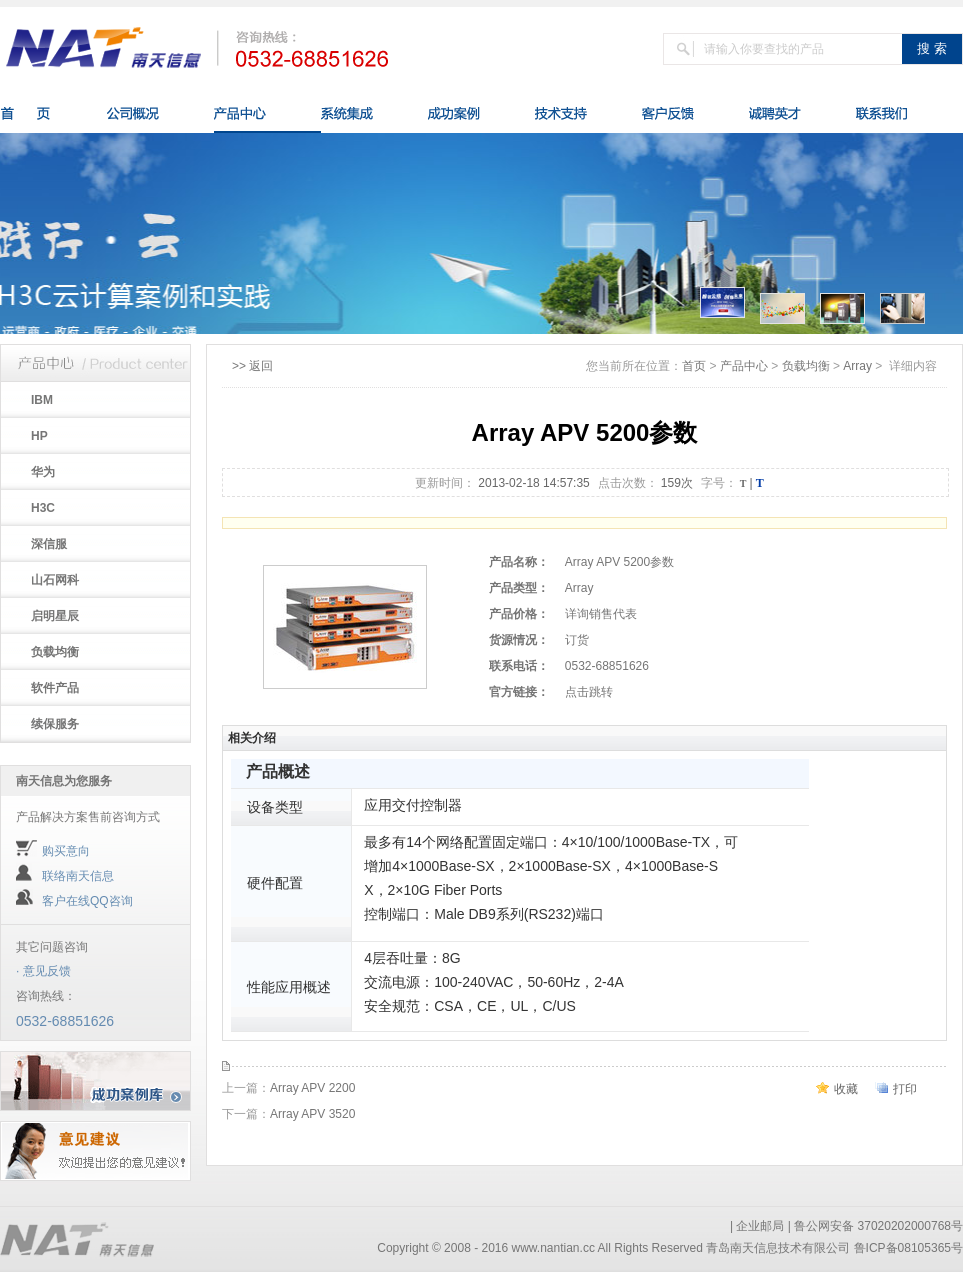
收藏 (846, 1089)
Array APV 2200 (312, 1088)
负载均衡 (806, 366)
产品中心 (744, 366)
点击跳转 (589, 692)
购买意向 (66, 851)
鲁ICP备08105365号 (908, 1248)
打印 (905, 1089)
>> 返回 (252, 366)
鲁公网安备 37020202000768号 (878, 1226)
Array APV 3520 (312, 1114)
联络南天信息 (78, 876)
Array (857, 366)
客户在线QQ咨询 (87, 901)
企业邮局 (760, 1226)
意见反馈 (47, 971)
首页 (694, 366)
